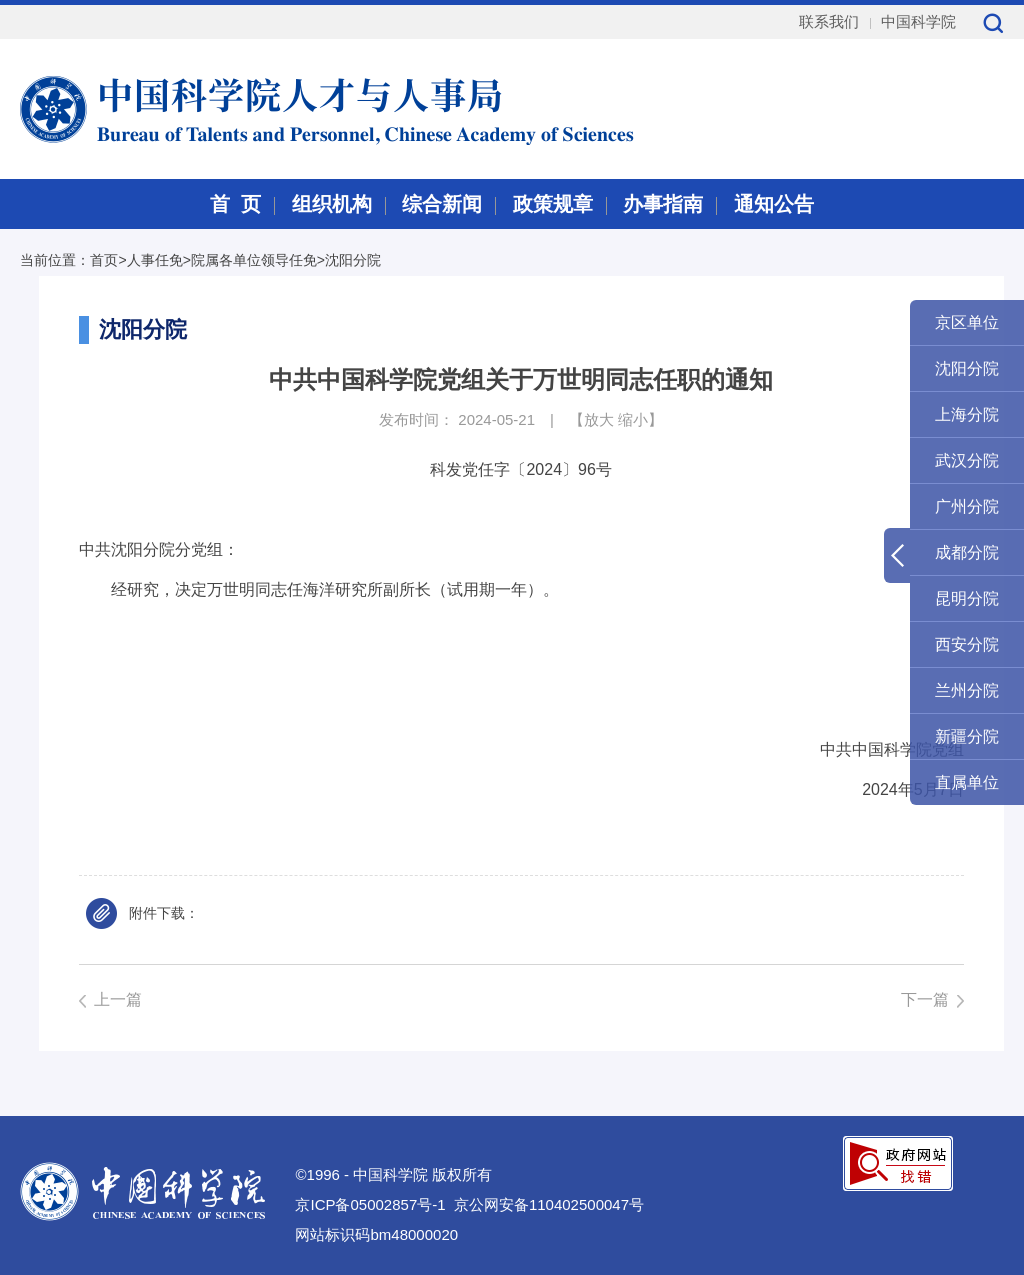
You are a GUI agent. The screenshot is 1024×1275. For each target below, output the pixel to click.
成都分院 (967, 552)
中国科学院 (918, 21)
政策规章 (553, 204)
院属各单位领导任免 (254, 260)
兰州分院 (967, 690)
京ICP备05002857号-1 (370, 1204)
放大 (599, 419)
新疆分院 (967, 736)
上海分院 (967, 414)
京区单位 (967, 322)
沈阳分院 (353, 260)
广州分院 (967, 506)
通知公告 (774, 204)
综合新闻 (442, 204)
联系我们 (829, 21)
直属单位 (967, 782)
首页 (104, 260)
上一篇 (118, 999)
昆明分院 (967, 598)
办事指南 (663, 204)
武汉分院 (967, 460)
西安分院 (967, 644)
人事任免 (155, 260)
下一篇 (925, 999)
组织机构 (332, 204)
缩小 (633, 419)
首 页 (235, 204)
